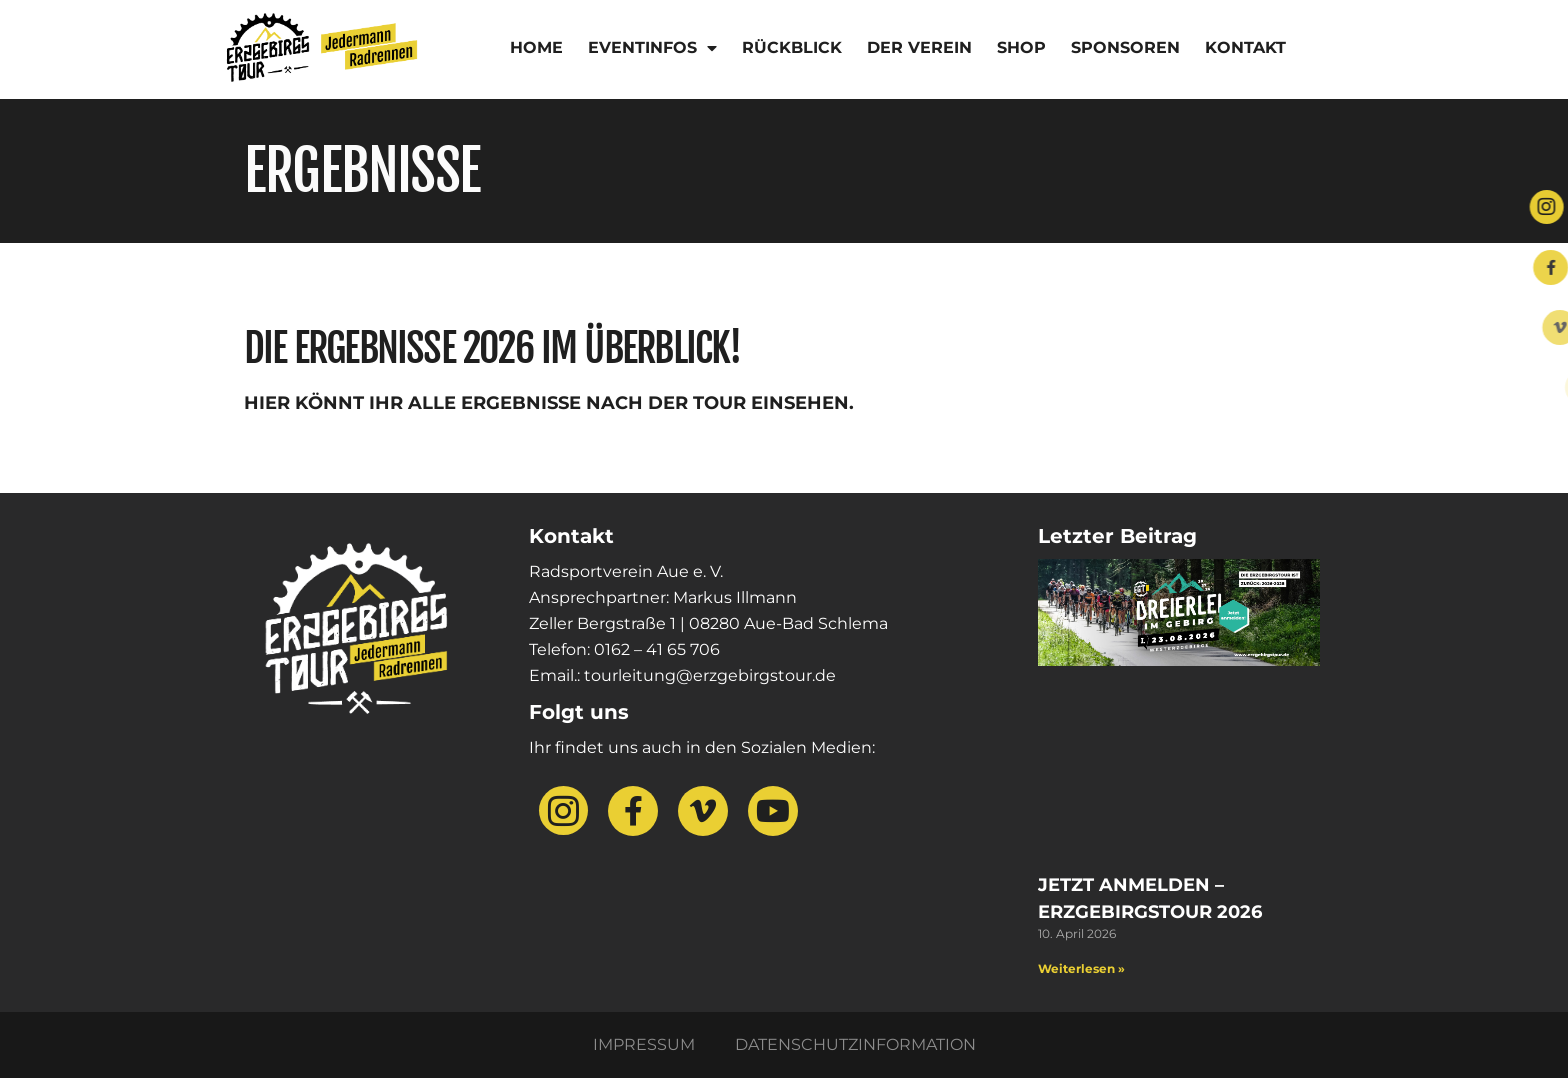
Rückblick (792, 47)
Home (536, 47)
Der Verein (919, 47)
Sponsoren (1125, 47)
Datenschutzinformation (855, 1044)
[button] (44, 1034)
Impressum (644, 1044)
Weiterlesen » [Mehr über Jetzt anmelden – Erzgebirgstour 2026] (1081, 968)
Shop (1021, 47)
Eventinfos (652, 48)
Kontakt (1245, 47)
